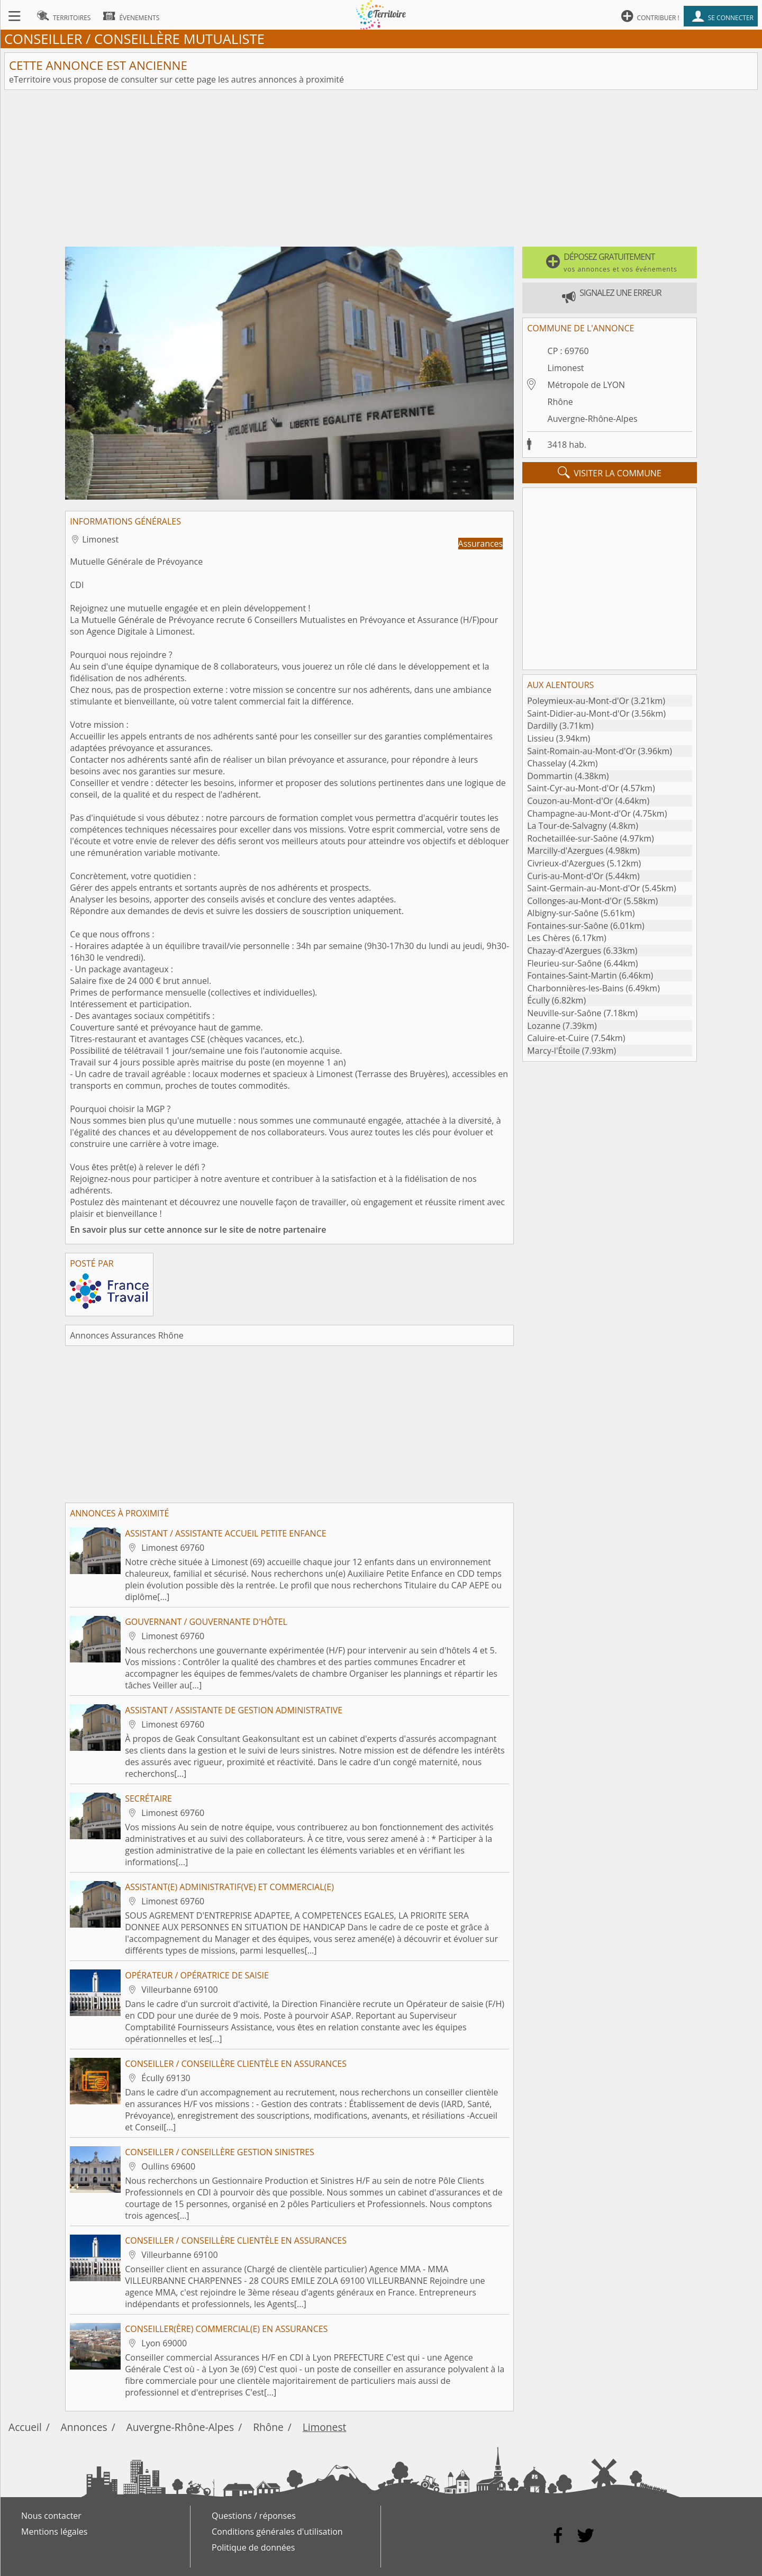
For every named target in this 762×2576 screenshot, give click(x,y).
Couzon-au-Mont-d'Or (570, 801)
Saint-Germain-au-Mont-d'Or (583, 888)
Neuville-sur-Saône (564, 1013)
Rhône (560, 402)
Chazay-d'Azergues (564, 950)
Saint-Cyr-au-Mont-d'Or (573, 788)
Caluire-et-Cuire (558, 1038)
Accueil (25, 2427)
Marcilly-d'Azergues (565, 850)
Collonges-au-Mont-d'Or (574, 901)
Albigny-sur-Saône (562, 913)
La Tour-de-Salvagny (566, 825)
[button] (609, 262)
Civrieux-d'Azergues (566, 863)
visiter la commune (609, 472)
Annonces (84, 2427)
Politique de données (253, 2547)
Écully (538, 1000)
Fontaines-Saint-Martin (572, 975)
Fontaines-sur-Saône (567, 926)
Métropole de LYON (586, 385)
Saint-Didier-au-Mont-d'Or (578, 713)
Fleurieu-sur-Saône (564, 963)
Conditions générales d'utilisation (277, 2531)
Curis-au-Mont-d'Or (565, 876)
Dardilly (542, 725)
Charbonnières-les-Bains (575, 988)
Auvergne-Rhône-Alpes (593, 418)
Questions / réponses (254, 2515)
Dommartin (550, 776)
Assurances (480, 543)
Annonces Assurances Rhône (127, 1335)
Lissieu (540, 738)
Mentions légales (54, 2531)
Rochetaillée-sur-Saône (572, 838)
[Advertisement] (381, 168)
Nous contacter (51, 2515)
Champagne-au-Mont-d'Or (579, 813)
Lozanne (543, 1026)
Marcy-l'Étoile (553, 1050)
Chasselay (546, 763)
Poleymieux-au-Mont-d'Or (578, 701)
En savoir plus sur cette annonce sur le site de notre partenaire (198, 1229)
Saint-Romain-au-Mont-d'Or (581, 751)
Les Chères (548, 938)
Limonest (566, 368)
